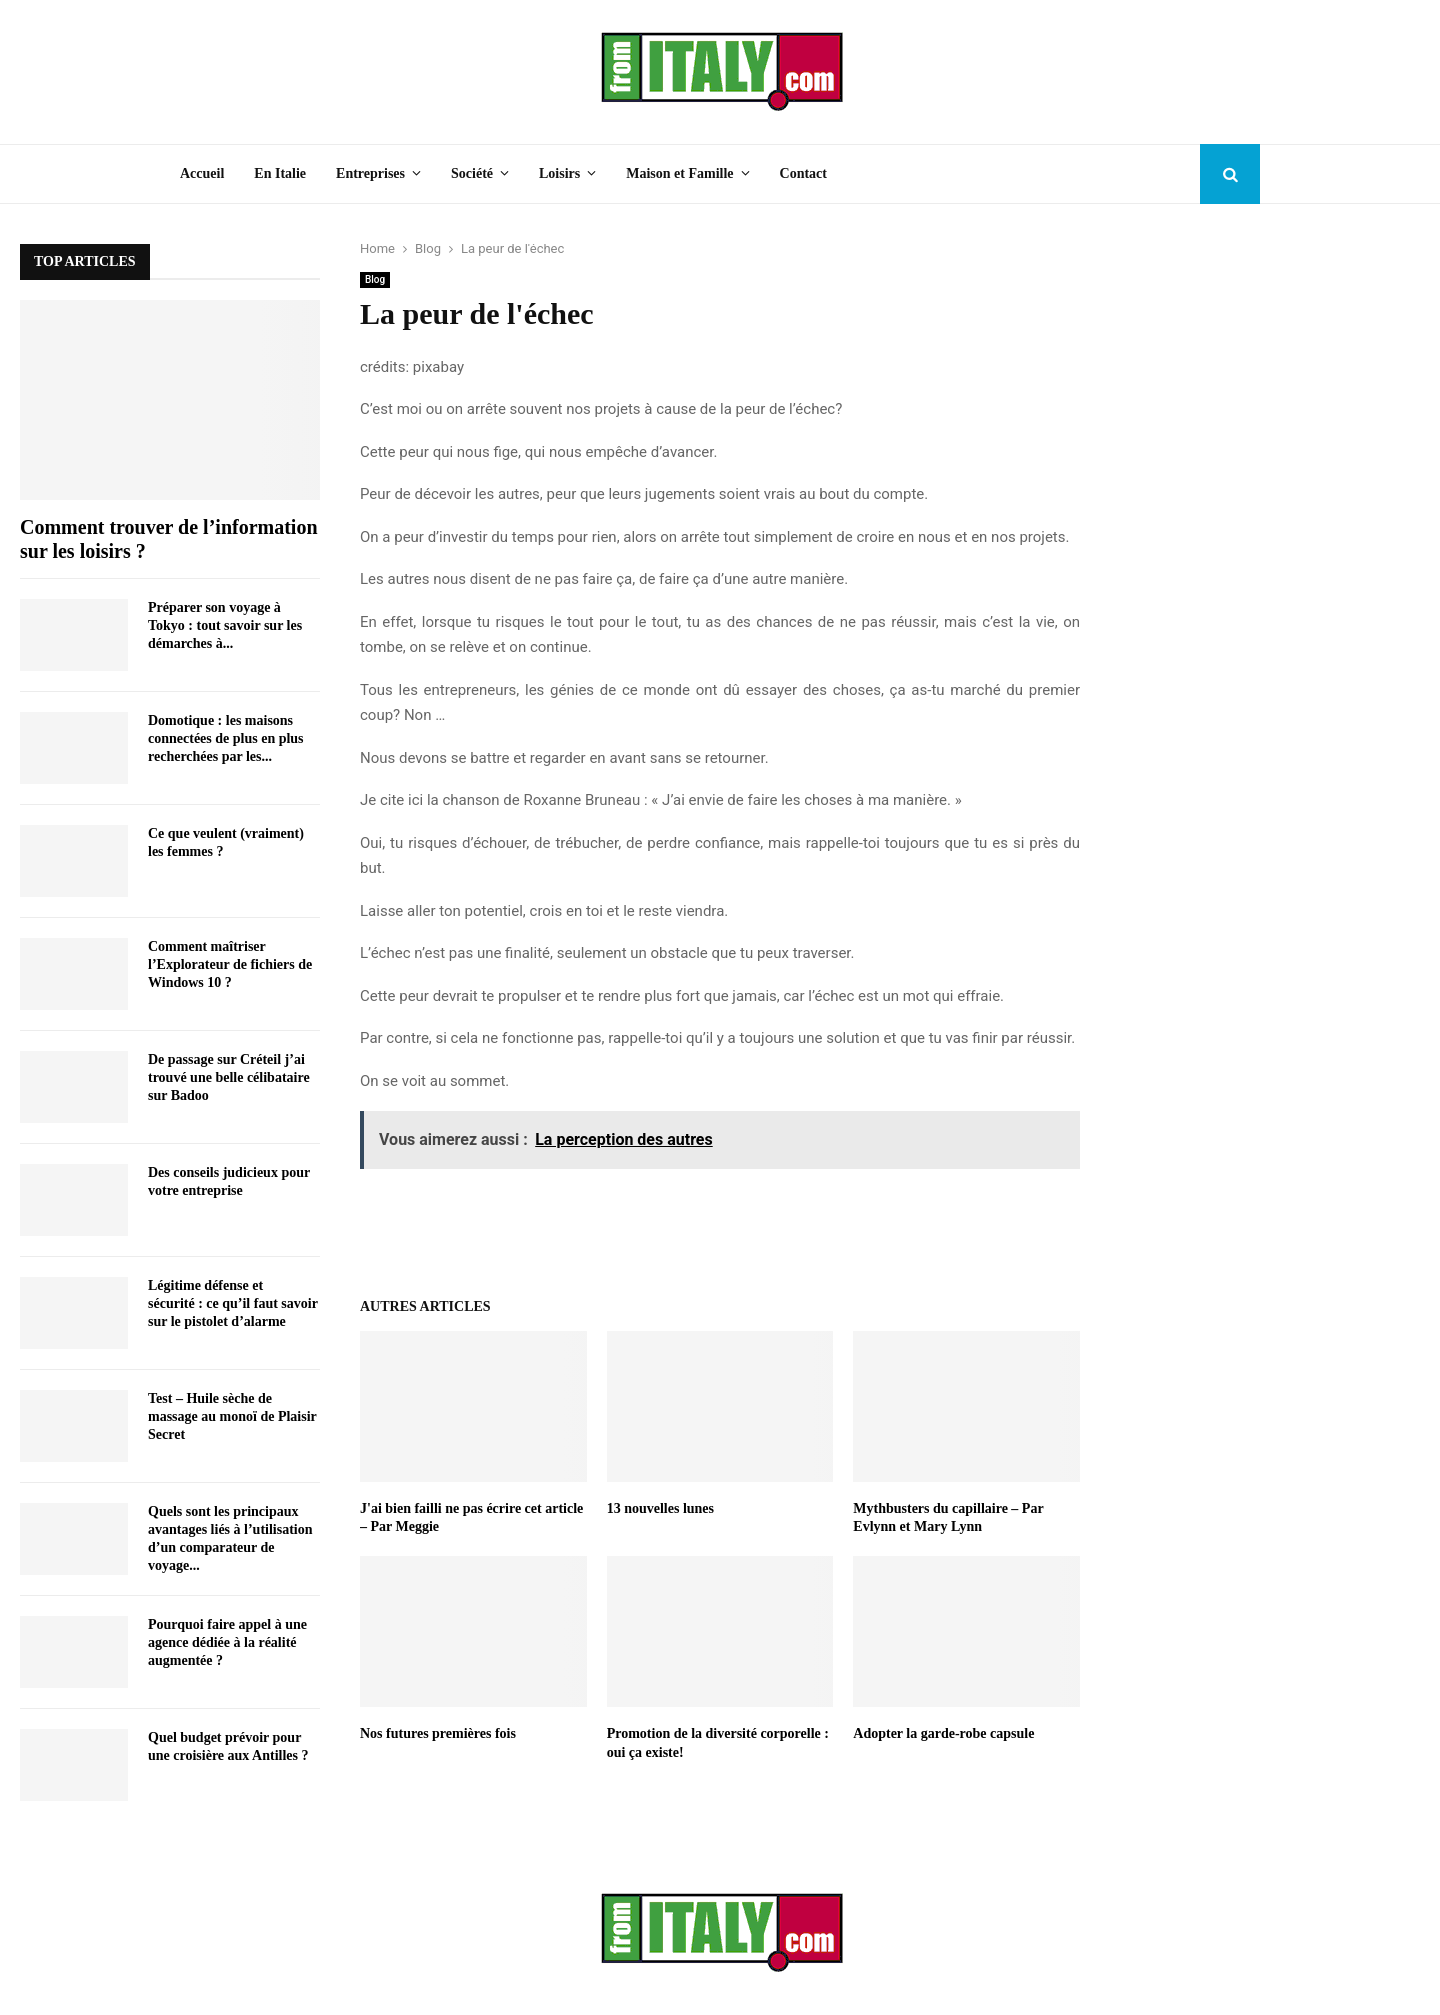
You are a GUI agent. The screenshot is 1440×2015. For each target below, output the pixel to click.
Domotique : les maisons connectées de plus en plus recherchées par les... (226, 738)
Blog (375, 279)
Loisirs (559, 173)
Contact (803, 173)
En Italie (280, 173)
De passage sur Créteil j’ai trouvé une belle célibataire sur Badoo (229, 1077)
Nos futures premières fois (438, 1733)
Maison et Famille (679, 173)
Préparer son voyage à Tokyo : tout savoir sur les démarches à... (225, 625)
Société (472, 173)
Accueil (202, 173)
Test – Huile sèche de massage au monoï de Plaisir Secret (232, 1416)
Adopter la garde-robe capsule (943, 1733)
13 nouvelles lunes (660, 1508)
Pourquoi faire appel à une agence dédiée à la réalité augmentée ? (227, 1642)
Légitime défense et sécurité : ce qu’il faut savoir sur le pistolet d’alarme (233, 1303)
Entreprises (370, 173)
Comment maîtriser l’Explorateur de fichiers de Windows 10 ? (230, 964)
